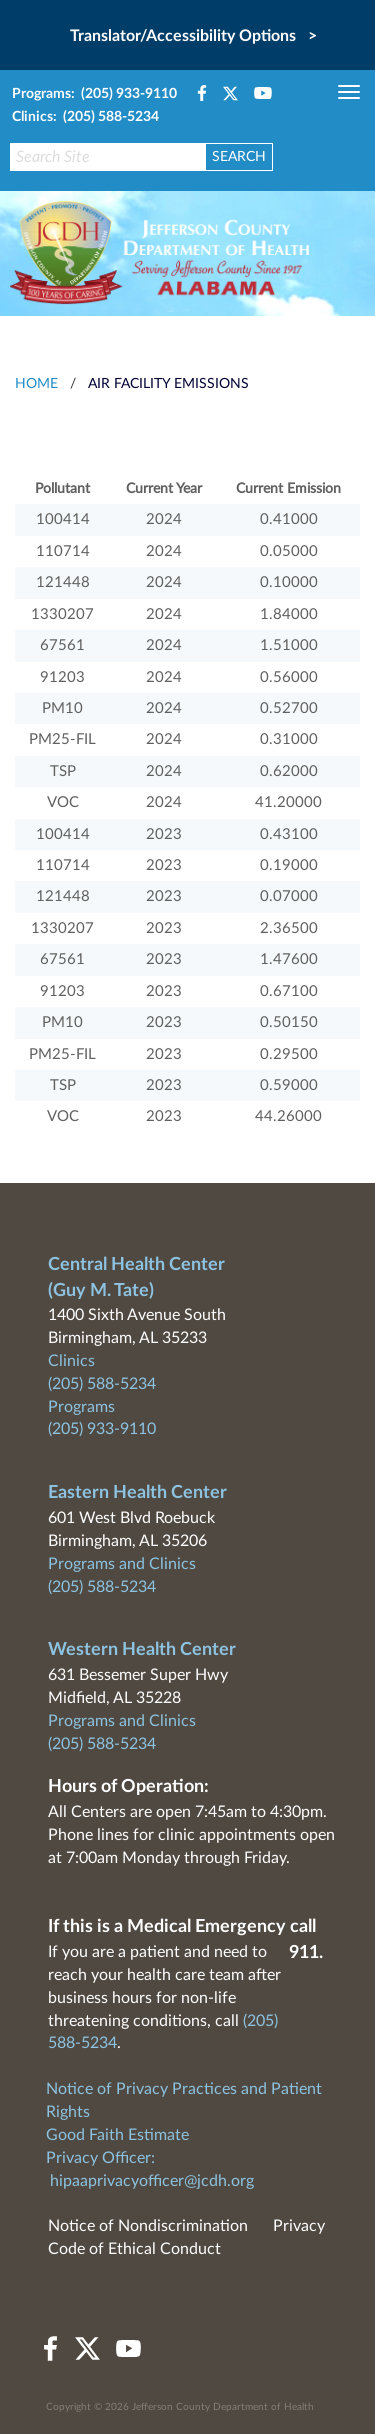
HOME (36, 384)
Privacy (299, 2226)
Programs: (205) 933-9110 (94, 94)
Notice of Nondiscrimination (148, 2226)
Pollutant (62, 489)
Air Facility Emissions (168, 384)
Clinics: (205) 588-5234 (85, 117)
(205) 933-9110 (102, 1429)
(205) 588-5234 (102, 1384)
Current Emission (288, 489)
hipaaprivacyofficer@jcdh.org (152, 2181)
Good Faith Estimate (117, 2135)
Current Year (164, 489)
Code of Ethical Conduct (134, 2249)
